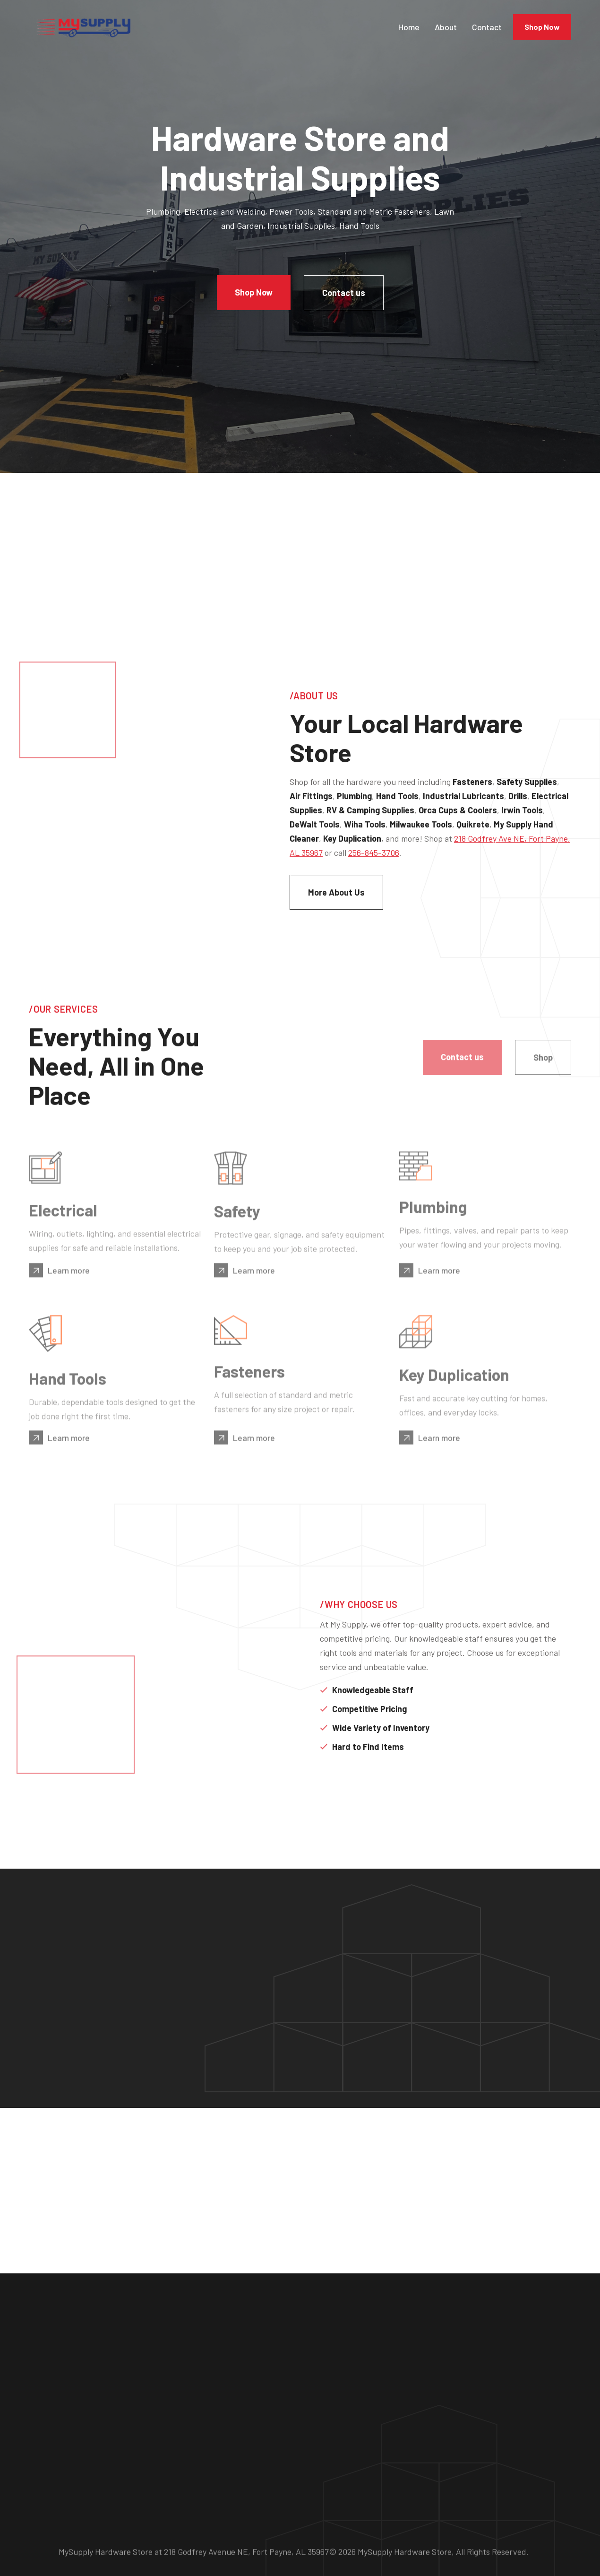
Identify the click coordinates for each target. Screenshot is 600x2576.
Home (409, 27)
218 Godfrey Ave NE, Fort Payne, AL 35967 (378, 860)
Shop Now (542, 26)
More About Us (349, 900)
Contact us (343, 292)
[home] (83, 27)
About (446, 27)
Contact (487, 27)
